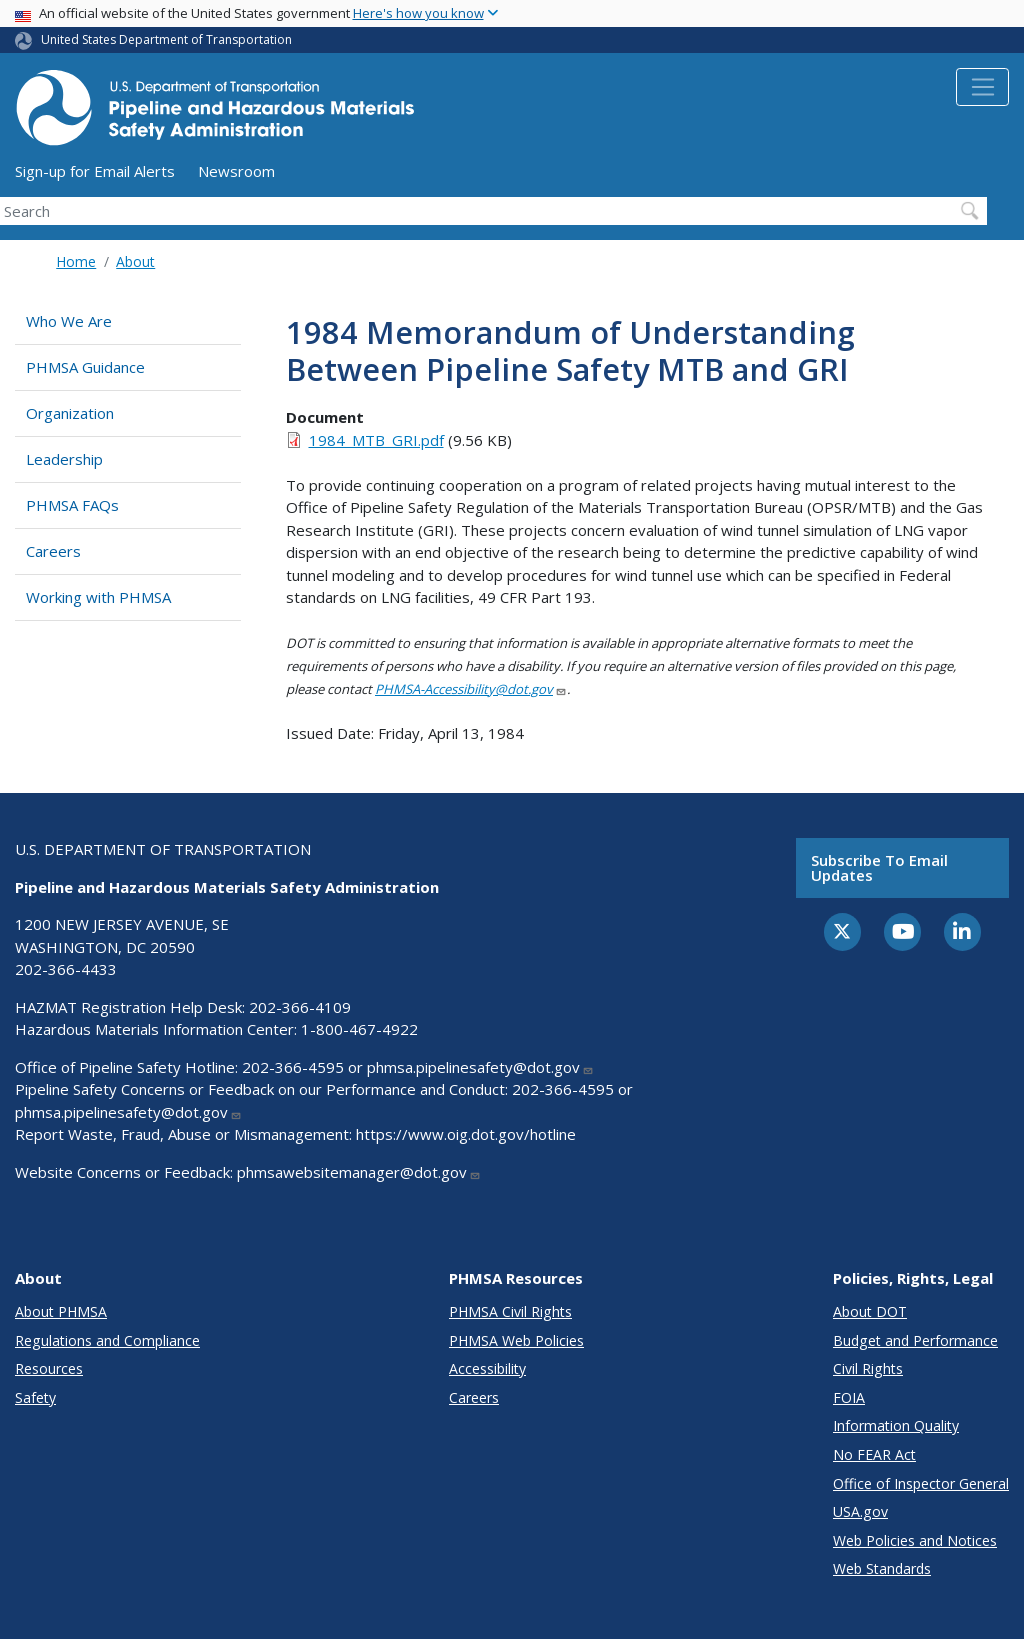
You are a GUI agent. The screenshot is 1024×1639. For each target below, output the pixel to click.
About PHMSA (61, 1311)
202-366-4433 (66, 969)
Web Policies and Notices (915, 1540)
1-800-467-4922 (359, 1029)
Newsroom (236, 171)
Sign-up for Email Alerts (95, 171)
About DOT (870, 1311)
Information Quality (896, 1425)
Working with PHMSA (98, 597)
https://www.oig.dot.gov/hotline (466, 1134)
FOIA (849, 1397)
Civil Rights (868, 1368)
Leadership (64, 459)
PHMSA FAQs (72, 505)
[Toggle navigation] (982, 87)
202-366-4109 (300, 1007)
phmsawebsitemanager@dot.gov (359, 1172)
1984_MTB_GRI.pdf (376, 440)
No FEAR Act (874, 1454)
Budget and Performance (915, 1340)
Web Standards (882, 1568)
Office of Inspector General (921, 1483)
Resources (49, 1368)
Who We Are (69, 321)
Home (76, 261)
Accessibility (487, 1368)
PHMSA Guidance (85, 367)
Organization (70, 413)
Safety (35, 1397)
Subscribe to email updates (879, 867)
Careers (53, 551)
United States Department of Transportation (166, 39)
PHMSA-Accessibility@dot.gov (471, 689)
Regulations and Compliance (107, 1340)
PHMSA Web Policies (516, 1340)
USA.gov (860, 1511)
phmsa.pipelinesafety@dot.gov (480, 1067)
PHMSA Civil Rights (510, 1311)
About (135, 261)
